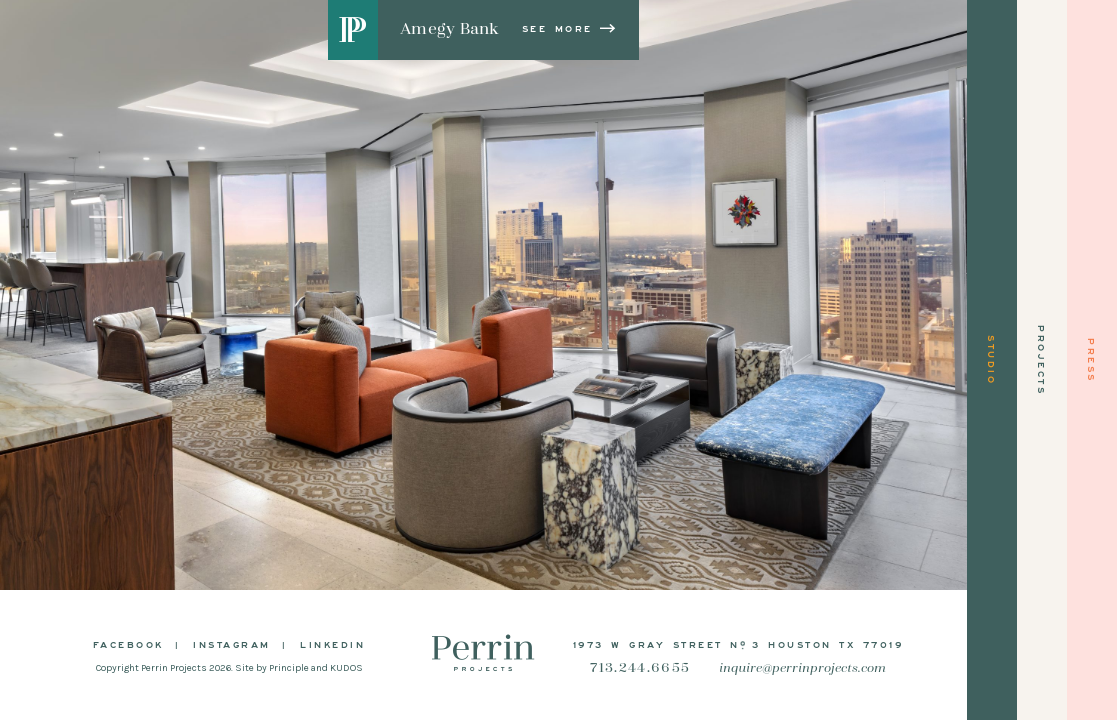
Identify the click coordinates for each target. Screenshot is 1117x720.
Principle (289, 668)
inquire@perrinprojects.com (802, 668)
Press (1092, 360)
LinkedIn (332, 644)
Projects (1042, 360)
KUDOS (346, 668)
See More (570, 28)
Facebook (128, 644)
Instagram (232, 644)
